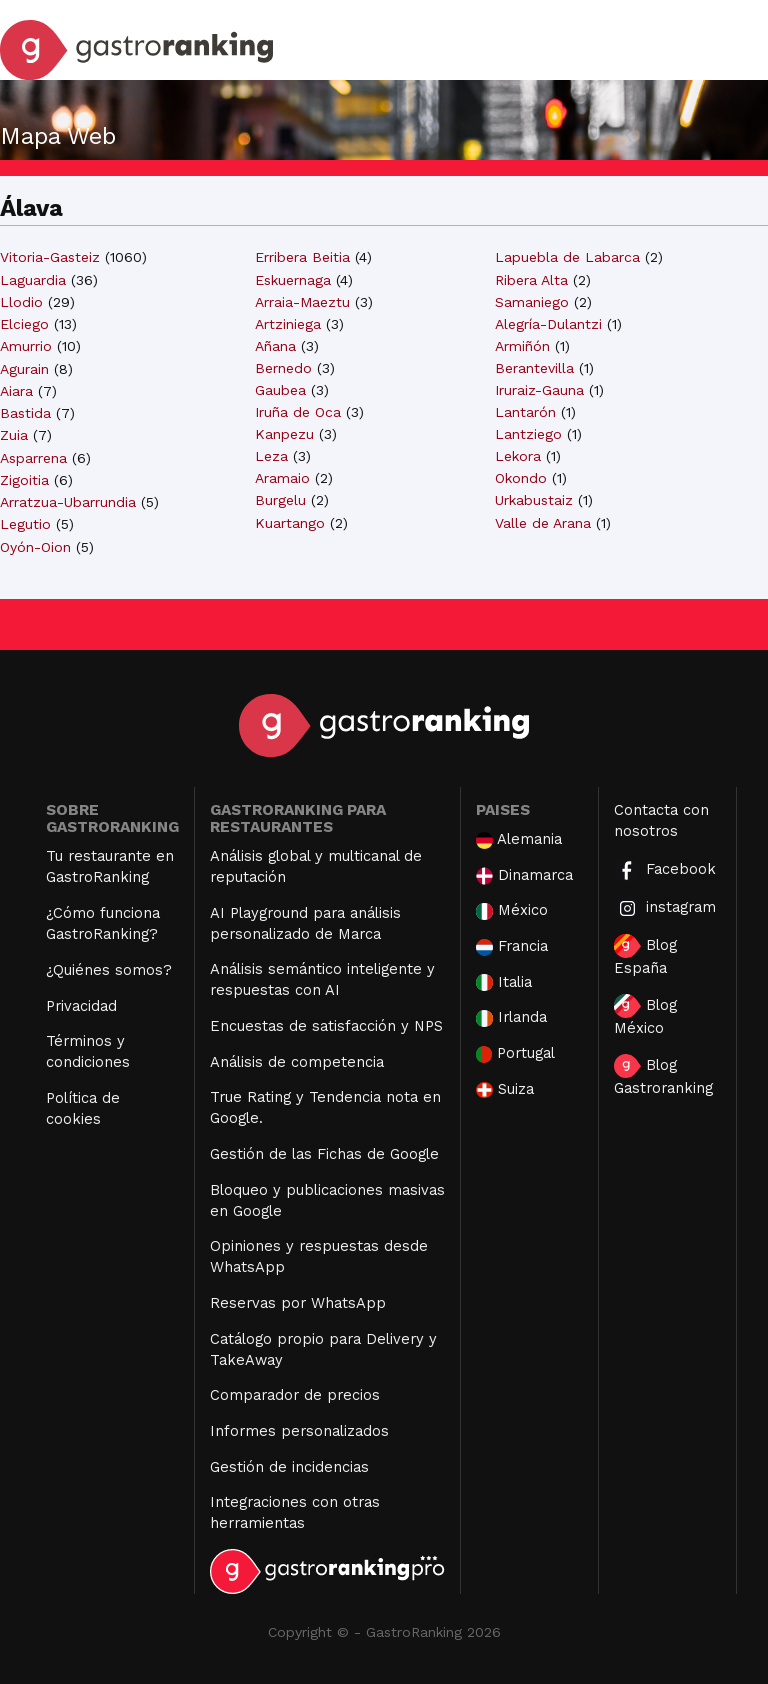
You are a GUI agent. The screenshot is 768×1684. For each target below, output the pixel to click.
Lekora (518, 456)
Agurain (24, 369)
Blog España (645, 955)
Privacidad (81, 1006)
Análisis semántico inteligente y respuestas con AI (322, 979)
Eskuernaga (293, 280)
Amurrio (26, 346)
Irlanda (511, 1017)
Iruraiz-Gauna (539, 390)
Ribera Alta (531, 280)
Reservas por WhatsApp (298, 1303)
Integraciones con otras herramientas (295, 1512)
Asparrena (33, 458)
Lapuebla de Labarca (567, 257)
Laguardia (33, 280)
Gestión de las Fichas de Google (324, 1154)
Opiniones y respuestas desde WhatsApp (319, 1256)
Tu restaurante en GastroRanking (110, 866)
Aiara (16, 391)
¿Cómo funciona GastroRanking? (103, 923)
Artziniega (288, 324)
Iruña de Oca (298, 412)
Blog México (645, 1015)
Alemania (519, 839)
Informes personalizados (299, 1431)
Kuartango (290, 523)
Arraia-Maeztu (302, 302)
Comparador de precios (295, 1395)
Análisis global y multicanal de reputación (316, 866)
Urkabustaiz (534, 500)
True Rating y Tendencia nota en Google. (325, 1107)
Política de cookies (83, 1108)
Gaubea (280, 390)
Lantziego (528, 434)
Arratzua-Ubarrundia (68, 502)
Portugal (516, 1053)
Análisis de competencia (297, 1062)
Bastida (25, 413)
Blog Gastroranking (663, 1075)
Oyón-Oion (35, 547)
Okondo (521, 478)
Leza (271, 456)
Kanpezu (284, 434)
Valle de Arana (543, 523)
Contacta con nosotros (661, 820)
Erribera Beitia (302, 257)
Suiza (505, 1089)
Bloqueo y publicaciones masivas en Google (327, 1200)
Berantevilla (534, 368)
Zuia (14, 435)
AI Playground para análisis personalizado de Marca (305, 923)
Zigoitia (24, 480)
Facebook (665, 870)
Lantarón (525, 412)
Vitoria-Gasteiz (50, 257)
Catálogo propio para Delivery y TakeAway (323, 1349)
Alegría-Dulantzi (548, 324)
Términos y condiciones (88, 1051)
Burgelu (280, 500)
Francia (512, 946)
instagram (665, 908)
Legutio (25, 524)
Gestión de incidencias (289, 1467)
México (512, 910)
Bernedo (283, 368)
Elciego (24, 324)
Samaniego (532, 302)
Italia (504, 982)
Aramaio (282, 478)
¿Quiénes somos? (109, 970)
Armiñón (522, 346)
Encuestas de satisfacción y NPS (326, 1026)
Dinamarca (525, 875)
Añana (275, 346)
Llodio (21, 302)
